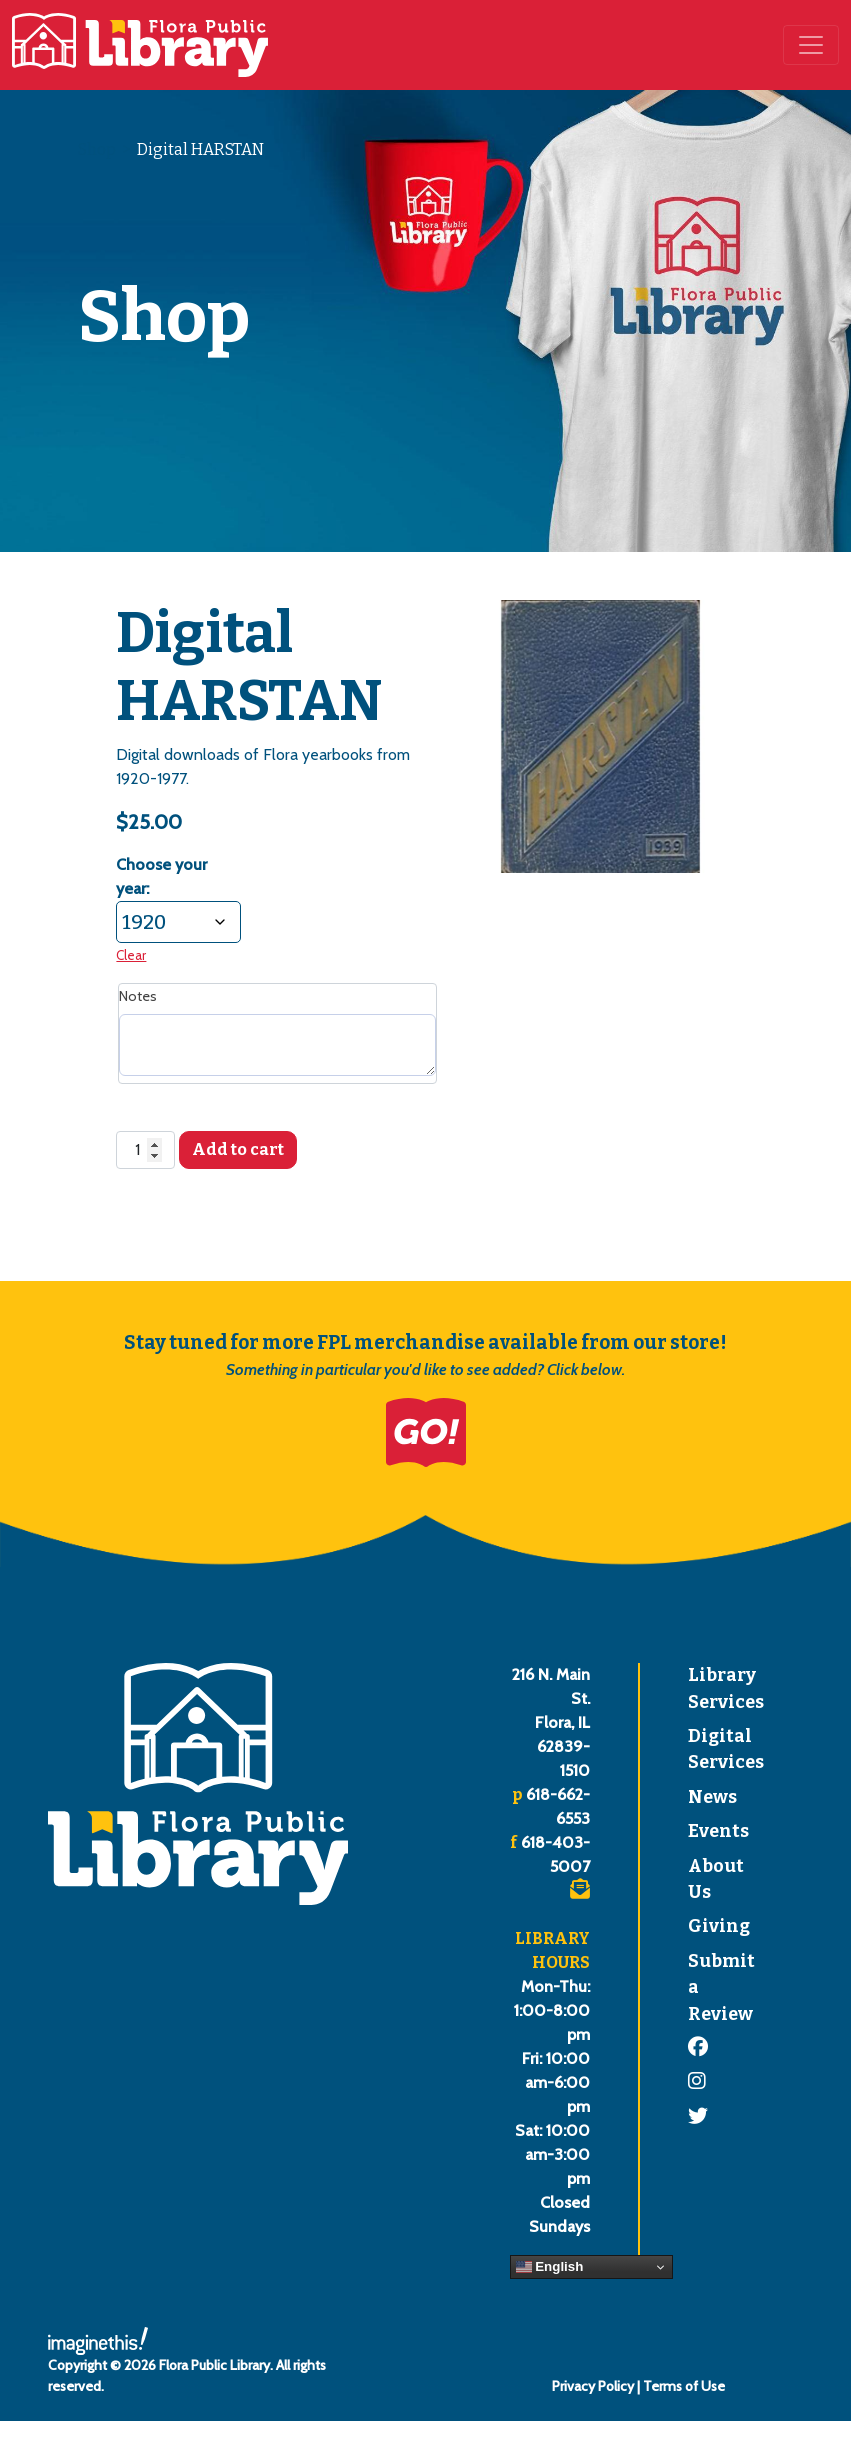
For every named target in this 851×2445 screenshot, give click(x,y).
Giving (719, 1926)
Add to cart (238, 1149)
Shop (97, 149)
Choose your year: (161, 876)
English (550, 2267)
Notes (138, 996)
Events (718, 1831)
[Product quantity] (145, 1150)
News (712, 1797)
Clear (131, 955)
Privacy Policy (593, 2386)
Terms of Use (684, 2386)
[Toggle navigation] (811, 45)
